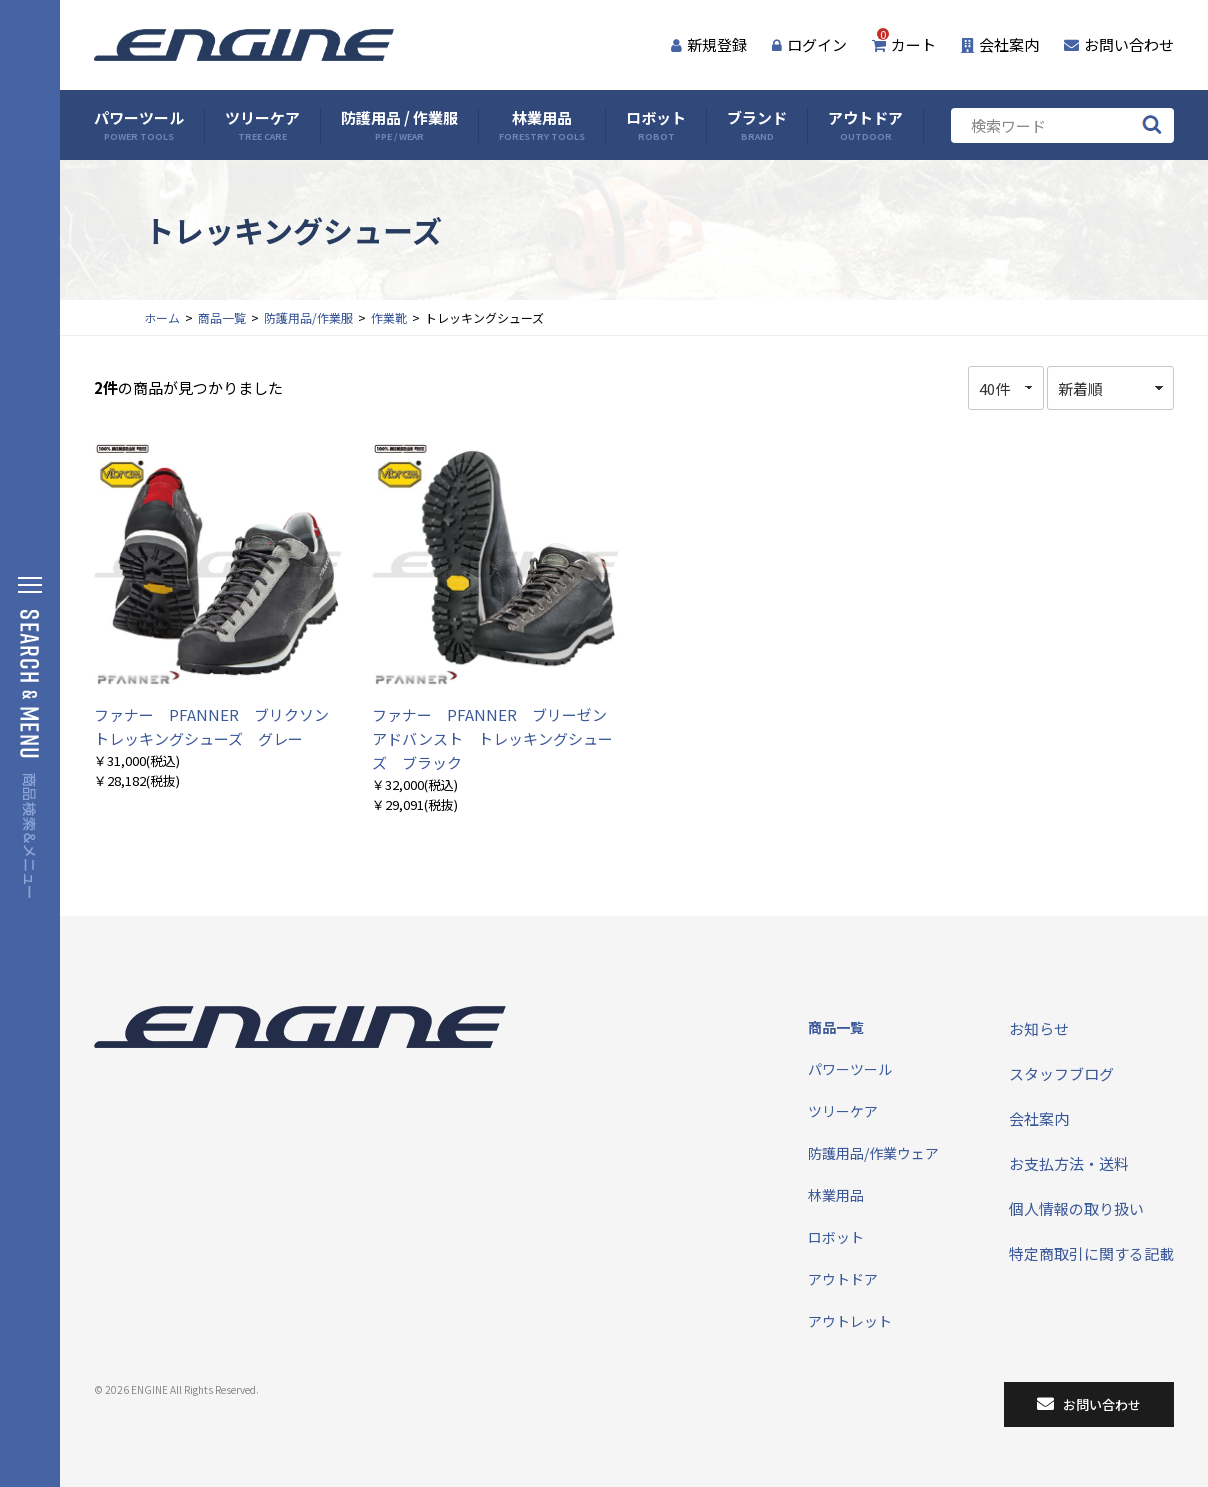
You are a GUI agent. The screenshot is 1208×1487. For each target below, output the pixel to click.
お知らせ (1039, 1028)
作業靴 (389, 317)
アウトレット (850, 1321)
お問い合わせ (1119, 44)
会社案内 (1000, 44)
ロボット (656, 125)
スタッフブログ (1061, 1073)
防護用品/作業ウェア (873, 1153)
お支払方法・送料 (1069, 1163)
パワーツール (139, 125)
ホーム (162, 317)
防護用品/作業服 (308, 317)
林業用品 (542, 125)
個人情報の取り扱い (1076, 1208)
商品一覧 (222, 317)
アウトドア (865, 125)
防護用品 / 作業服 (399, 125)
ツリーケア (262, 125)
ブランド (757, 125)
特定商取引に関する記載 (1091, 1253)
